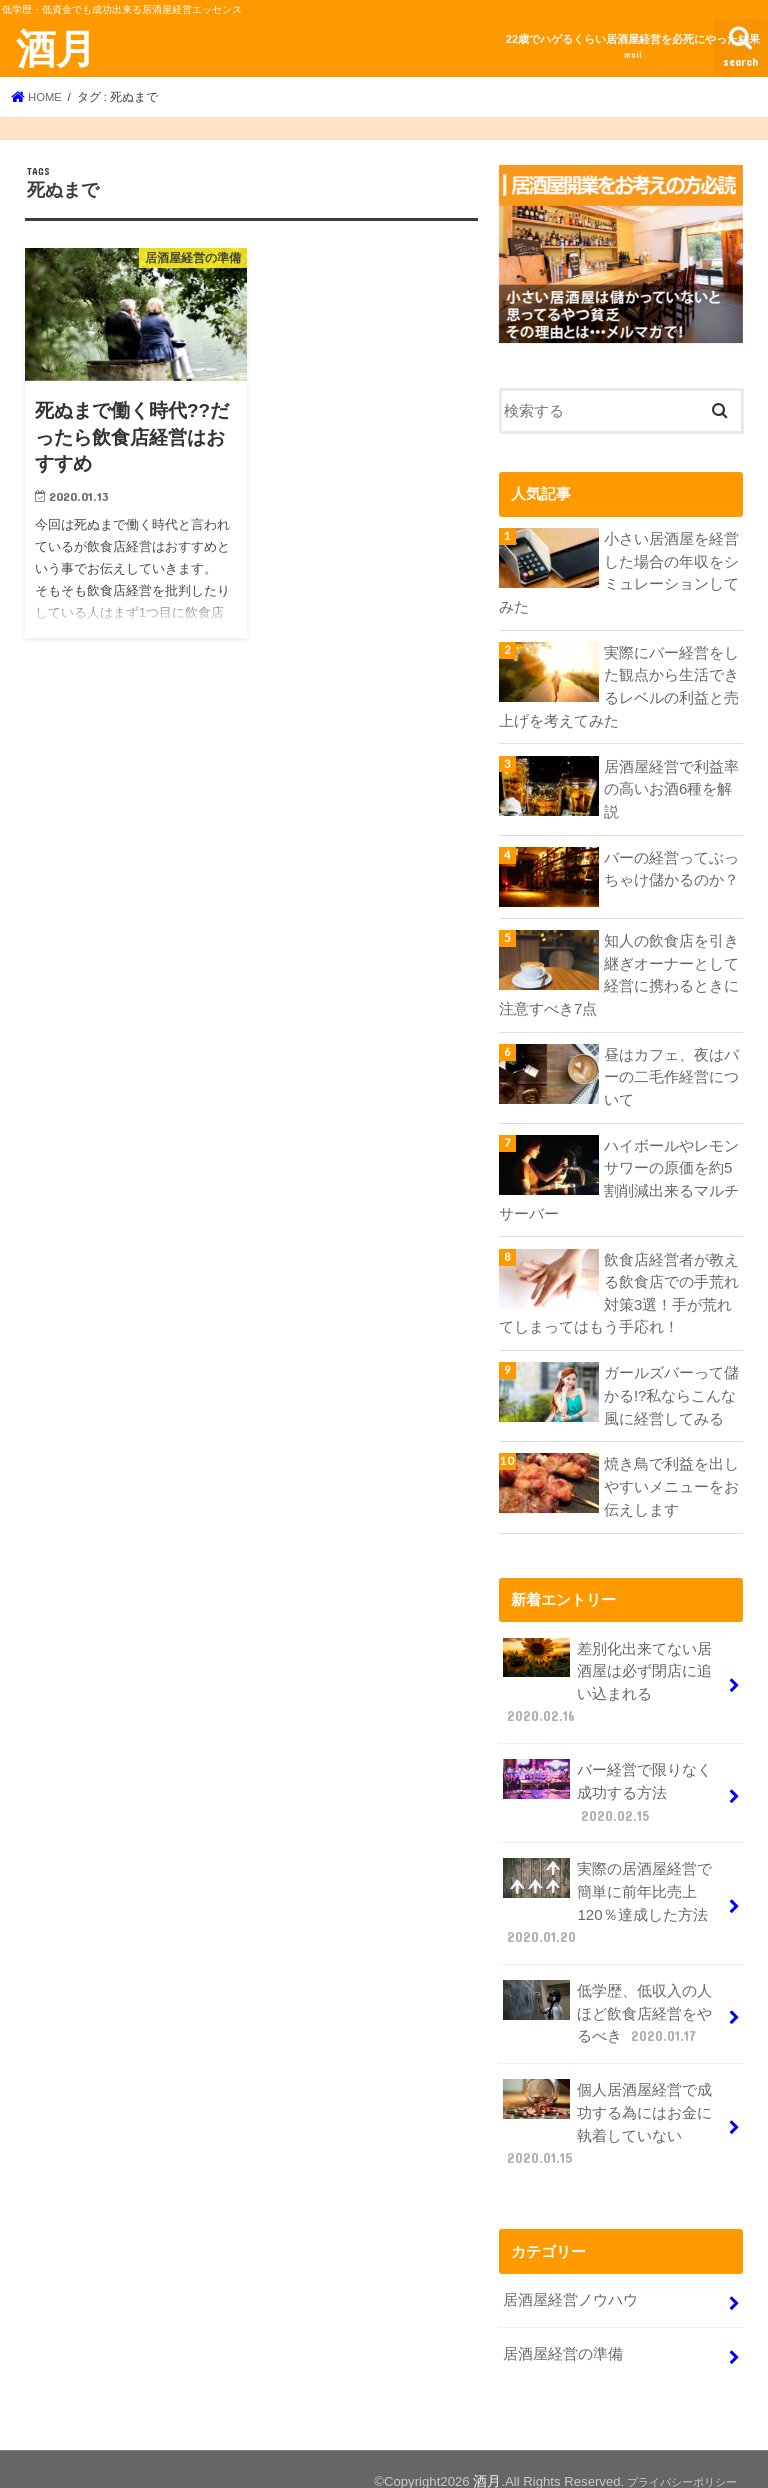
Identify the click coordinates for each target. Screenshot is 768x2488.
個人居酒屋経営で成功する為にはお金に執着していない (607, 2102)
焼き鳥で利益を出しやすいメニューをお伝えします (671, 1475)
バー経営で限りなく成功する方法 (607, 1776)
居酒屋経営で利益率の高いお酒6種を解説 (671, 785)
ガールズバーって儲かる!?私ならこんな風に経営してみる (671, 1385)
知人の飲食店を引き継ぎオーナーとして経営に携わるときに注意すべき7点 (619, 969)
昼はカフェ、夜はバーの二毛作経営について (671, 1071)
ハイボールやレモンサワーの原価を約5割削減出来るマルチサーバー (619, 1171)
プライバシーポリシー (682, 2457)
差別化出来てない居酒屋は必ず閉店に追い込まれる (607, 1668)
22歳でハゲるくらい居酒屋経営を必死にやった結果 (633, 47)
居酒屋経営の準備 (563, 2330)
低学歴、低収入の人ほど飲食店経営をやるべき (607, 1993)
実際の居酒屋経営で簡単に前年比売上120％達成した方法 (607, 1885)
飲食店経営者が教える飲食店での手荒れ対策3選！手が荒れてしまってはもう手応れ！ (619, 1284)
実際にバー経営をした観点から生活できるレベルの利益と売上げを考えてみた (619, 684)
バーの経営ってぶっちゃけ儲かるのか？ (671, 864)
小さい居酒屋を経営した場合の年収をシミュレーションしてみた (619, 572)
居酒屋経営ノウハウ (570, 2277)
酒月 (56, 47)
